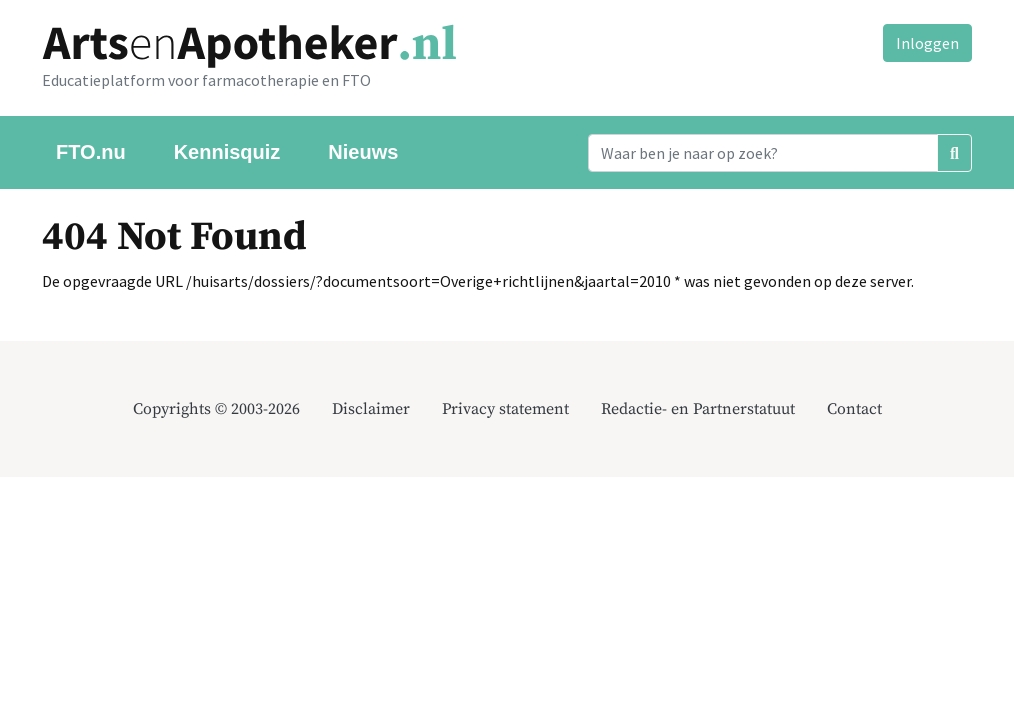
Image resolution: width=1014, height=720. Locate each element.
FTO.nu (91, 152)
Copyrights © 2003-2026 (216, 409)
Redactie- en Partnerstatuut (698, 409)
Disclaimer (371, 409)
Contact (854, 409)
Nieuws (363, 152)
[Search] (763, 153)
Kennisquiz (227, 152)
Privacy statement (505, 409)
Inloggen (927, 43)
